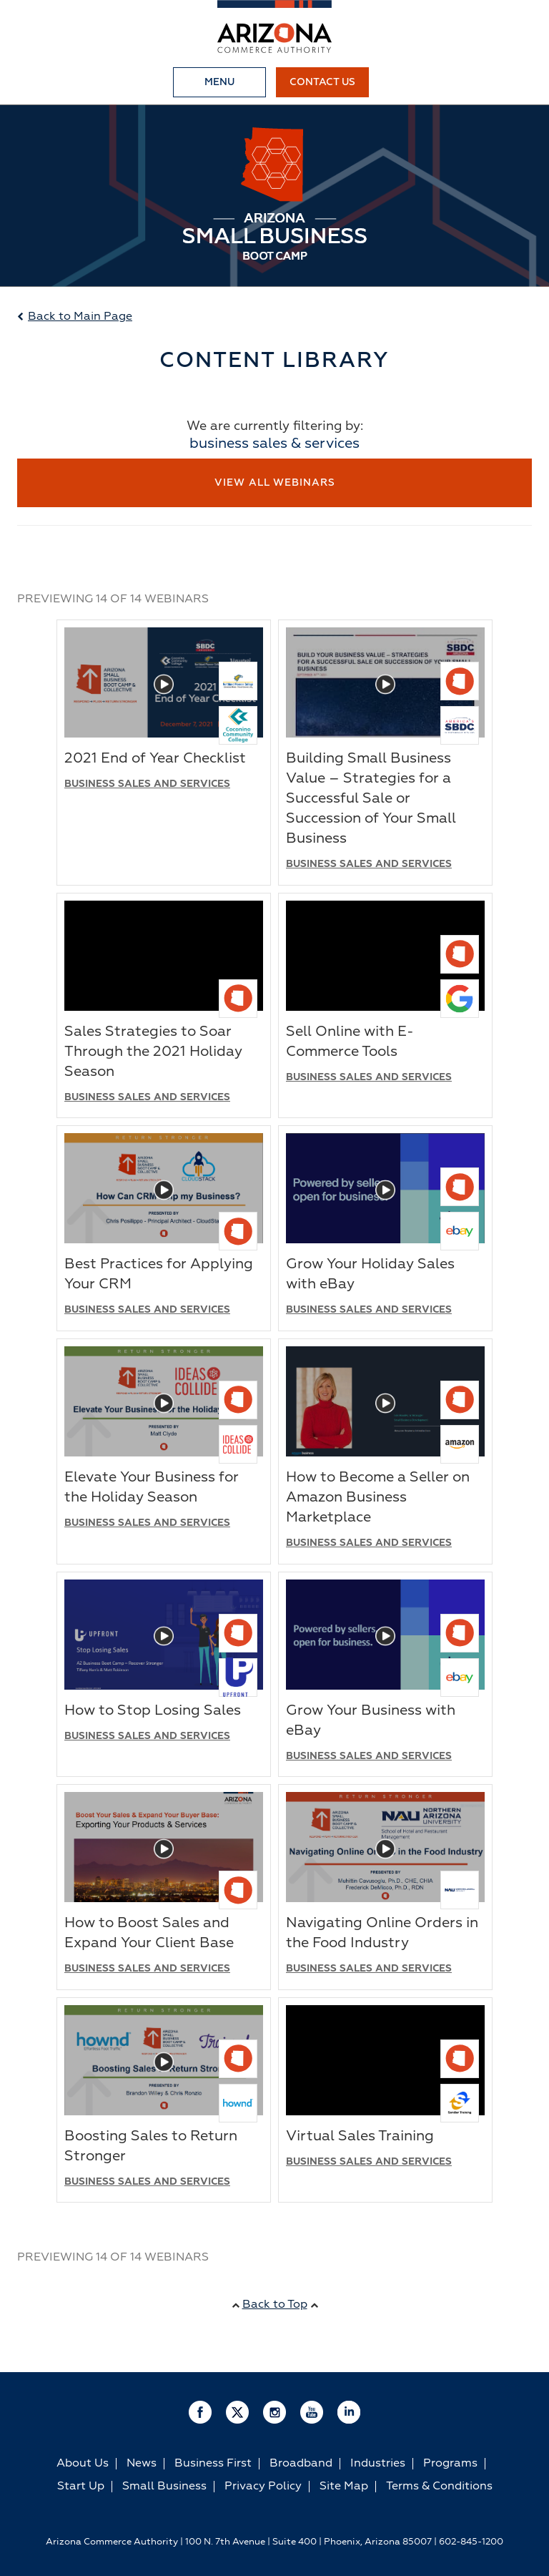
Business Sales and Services (147, 780)
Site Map (344, 2482)
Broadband (300, 2459)
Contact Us (322, 82)
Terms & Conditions (439, 2482)
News (142, 2459)
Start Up (80, 2482)
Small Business (164, 2482)
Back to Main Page (74, 317)
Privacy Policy (263, 2482)
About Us (82, 2459)
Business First (213, 2459)
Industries (377, 2459)
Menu (219, 82)
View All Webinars (274, 483)
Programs (450, 2459)
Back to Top (274, 2301)
